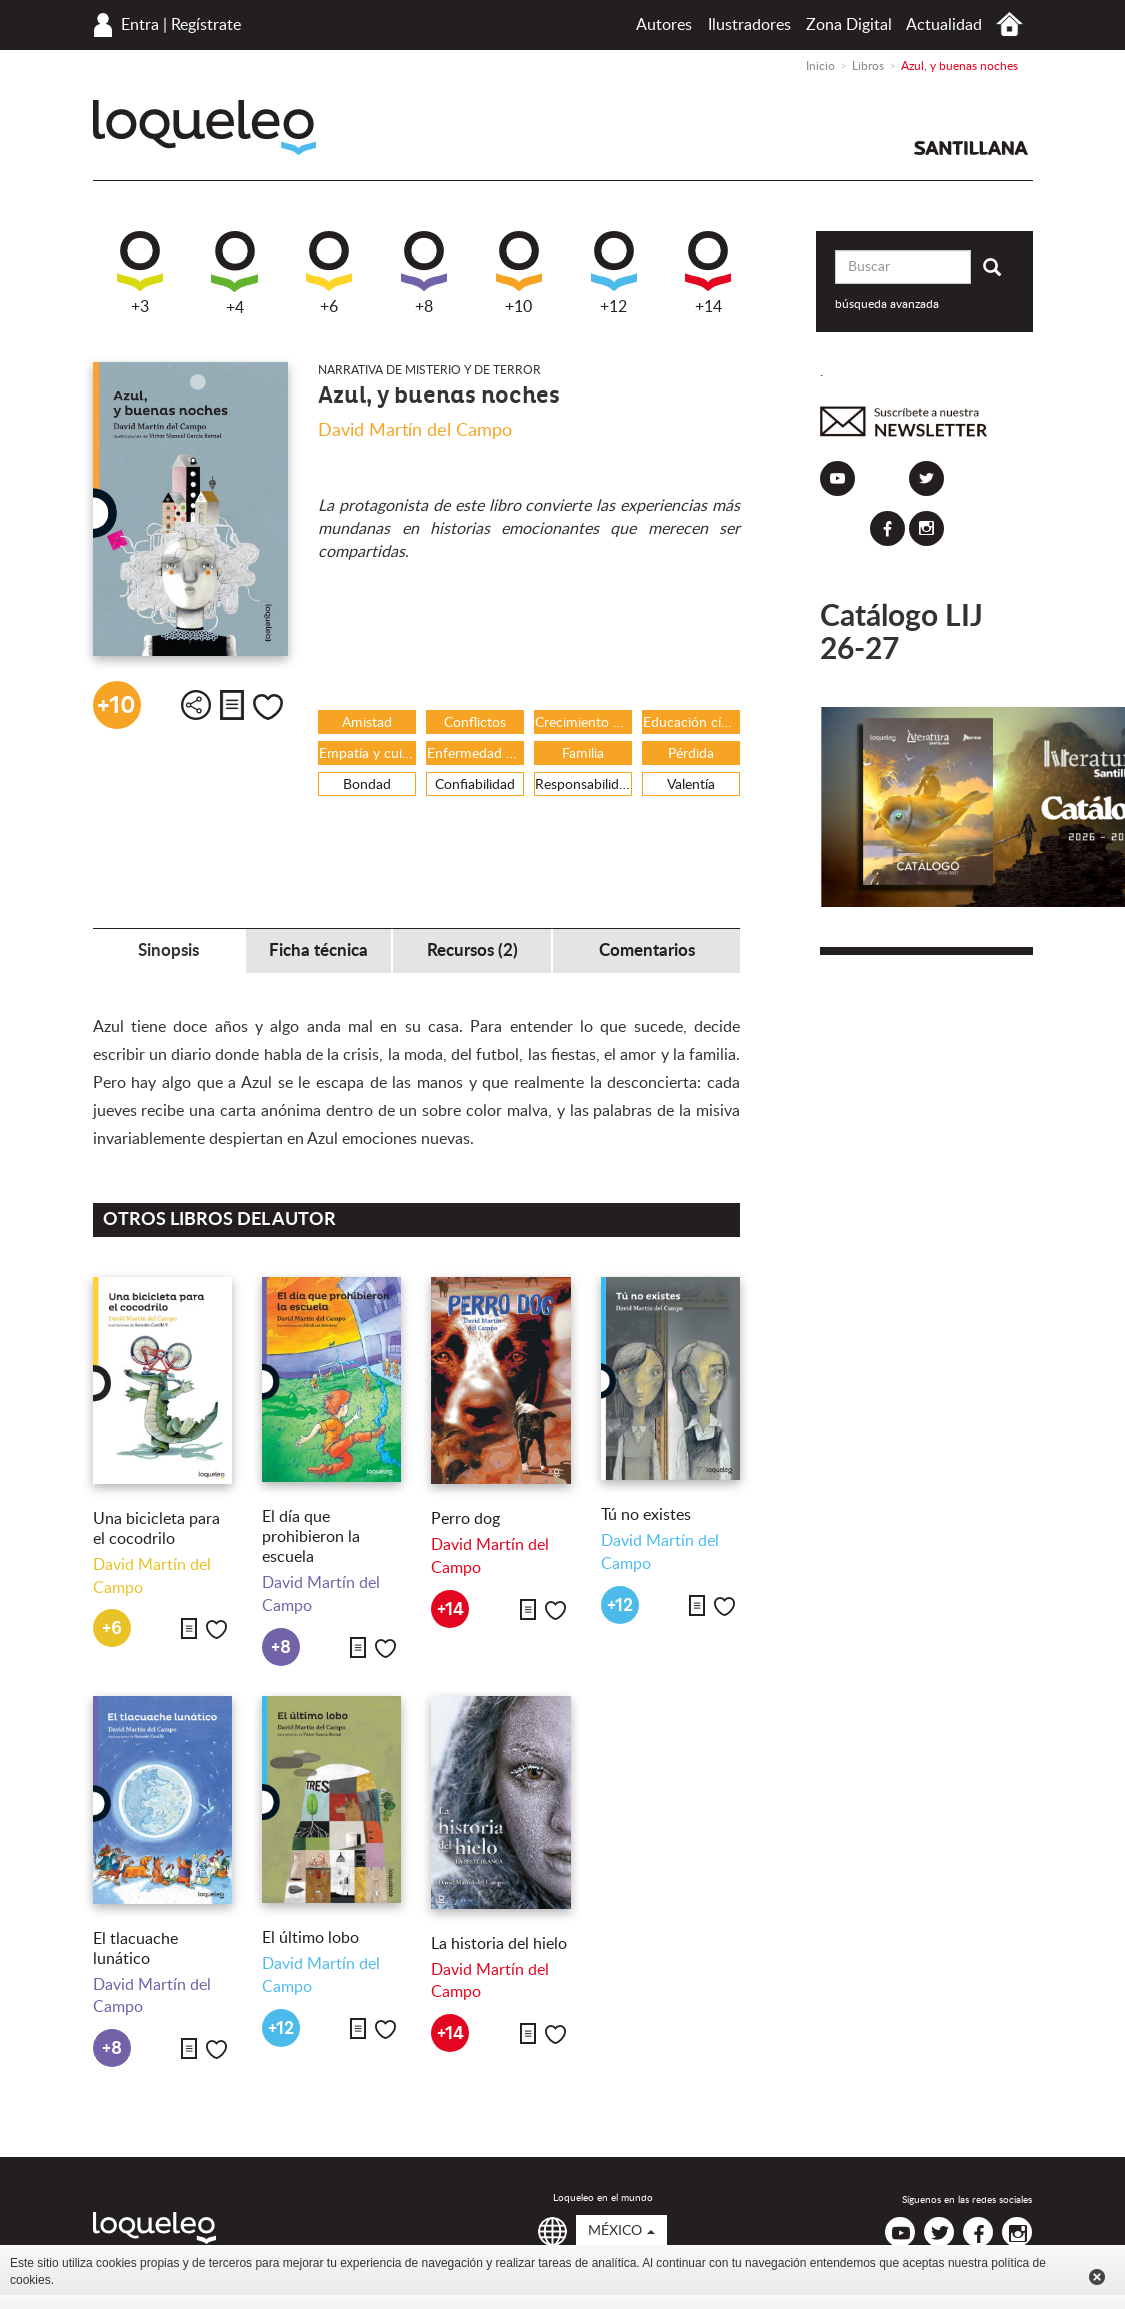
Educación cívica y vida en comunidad (691, 723)
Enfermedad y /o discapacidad (475, 754)
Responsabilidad (583, 785)
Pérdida (691, 754)
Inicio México (1009, 24)
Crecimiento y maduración (583, 723)
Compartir (196, 705)
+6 (329, 273)
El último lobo (310, 1938)
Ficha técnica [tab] (318, 950)
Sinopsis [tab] (168, 950)
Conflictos (475, 723)
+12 (614, 273)
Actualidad (944, 25)
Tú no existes (646, 1515)
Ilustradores (749, 25)
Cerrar (1097, 2277)
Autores (664, 25)
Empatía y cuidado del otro (367, 754)
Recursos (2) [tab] (472, 950)
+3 (140, 273)
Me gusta (268, 707)
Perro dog (465, 1519)
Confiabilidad (475, 785)
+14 (708, 273)
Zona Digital (849, 25)
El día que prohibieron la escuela (311, 1537)
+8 (424, 273)
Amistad (367, 723)
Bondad (367, 785)
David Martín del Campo (415, 431)
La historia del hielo (499, 1944)
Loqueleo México (204, 127)
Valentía (691, 785)
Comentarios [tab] (647, 950)
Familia (583, 754)
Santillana (971, 148)
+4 (234, 273)
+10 (519, 273)
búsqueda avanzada (887, 304)
